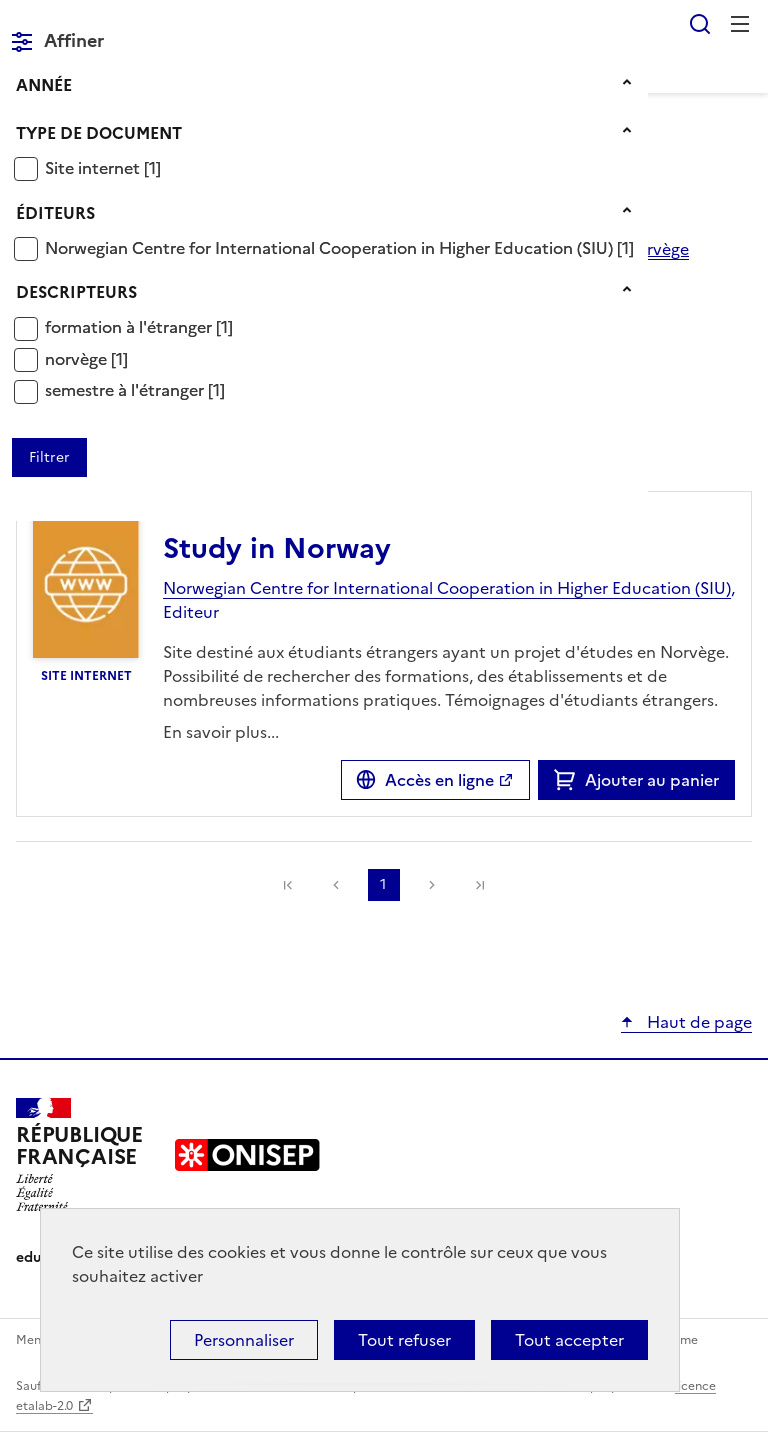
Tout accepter (569, 1340)
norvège (78, 359)
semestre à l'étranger (126, 390)
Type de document (99, 133)
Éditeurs (55, 213)
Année (44, 85)
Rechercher (700, 24)
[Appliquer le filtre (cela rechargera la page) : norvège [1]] (86, 358)
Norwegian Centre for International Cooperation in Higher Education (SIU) (331, 248)
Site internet (94, 168)
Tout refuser (404, 1340)
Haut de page (697, 1022)
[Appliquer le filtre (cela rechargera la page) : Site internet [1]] (103, 167)
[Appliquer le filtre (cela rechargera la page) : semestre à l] (135, 389)
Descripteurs (76, 292)
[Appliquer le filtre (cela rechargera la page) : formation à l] (139, 326)
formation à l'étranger (130, 327)
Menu (740, 24)
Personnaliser (244, 1340)
